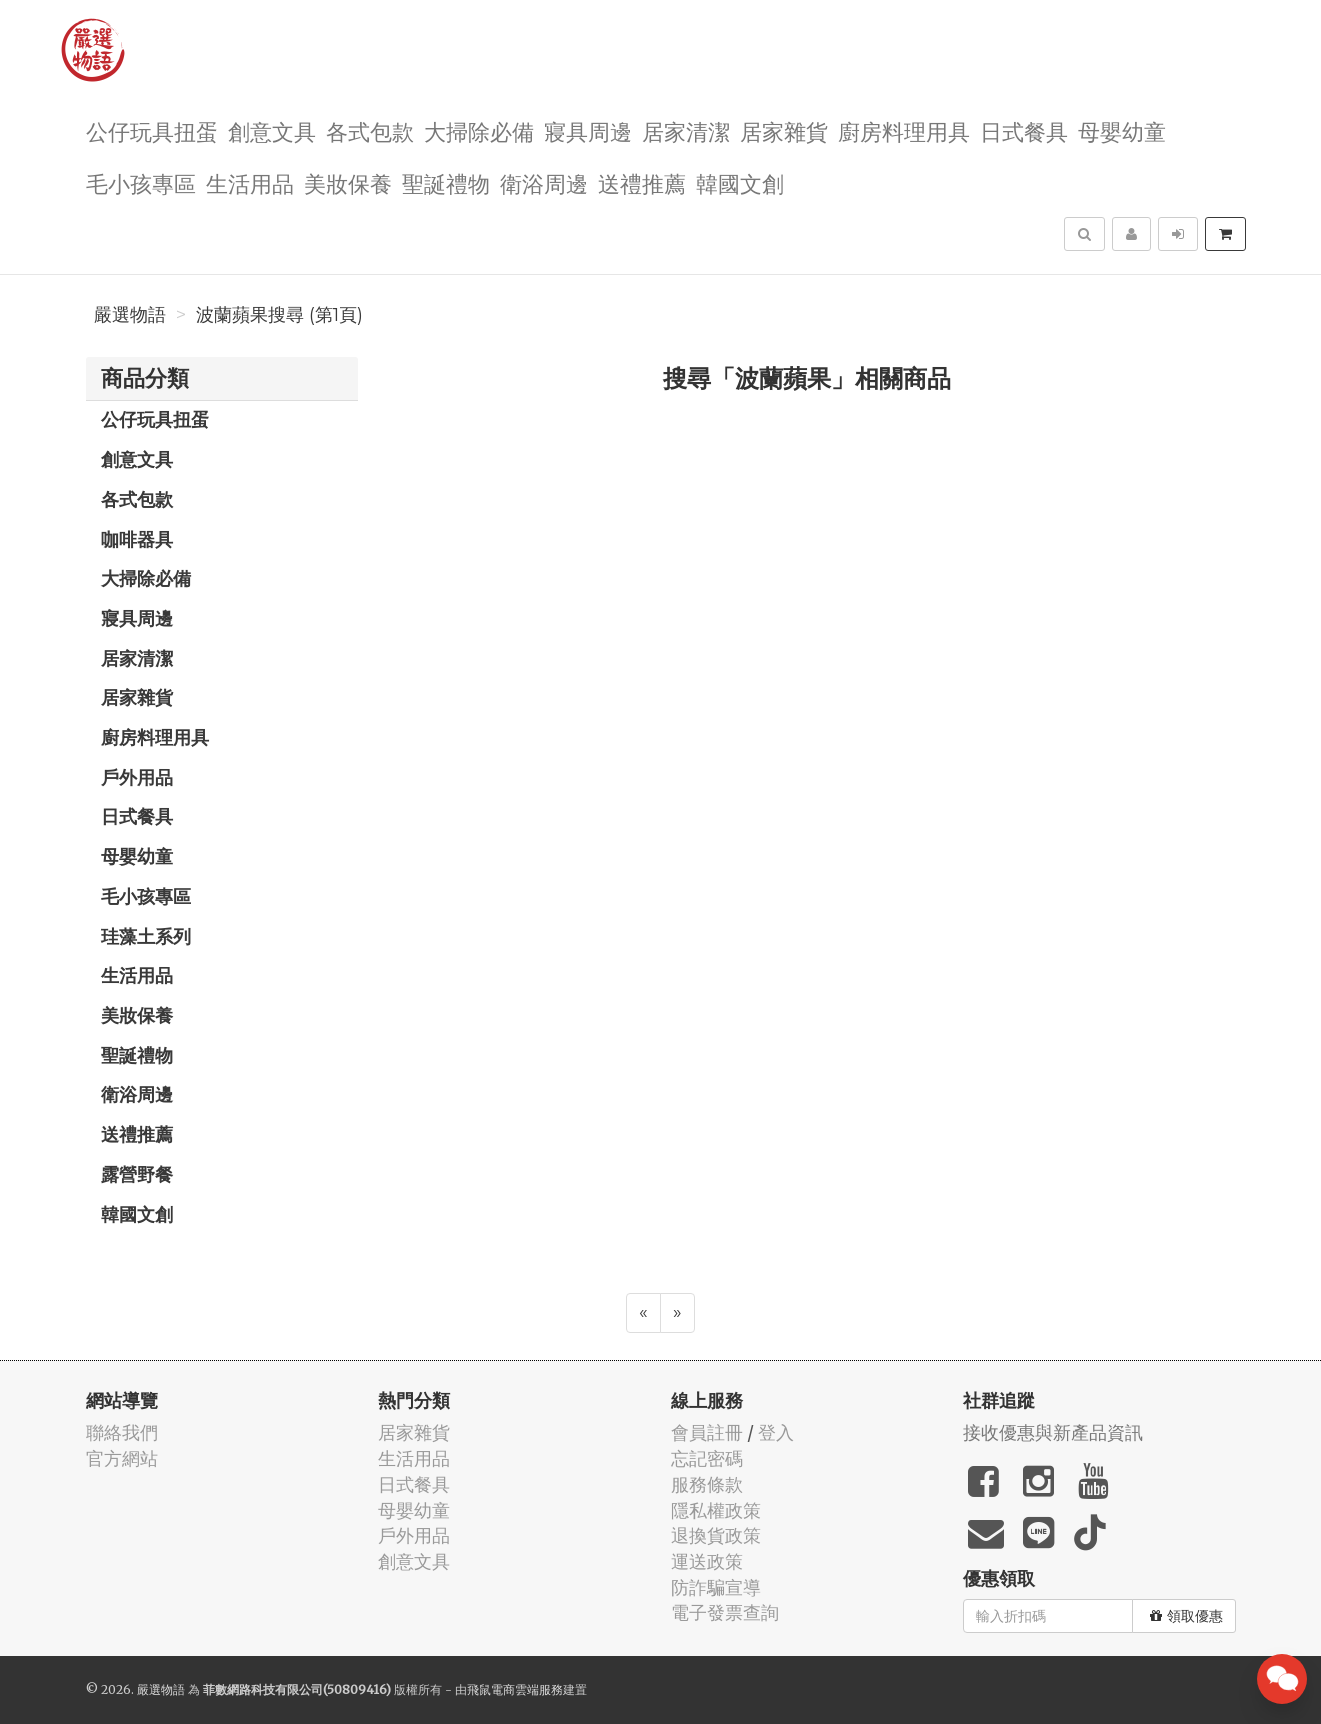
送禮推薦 (642, 182)
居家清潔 (686, 130)
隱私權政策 (716, 1510)
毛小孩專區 (141, 182)
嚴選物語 (130, 315)
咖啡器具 (137, 539)
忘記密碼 (707, 1458)
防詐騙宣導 (716, 1587)
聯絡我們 (122, 1432)
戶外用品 (137, 777)
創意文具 (272, 130)
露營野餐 (137, 1174)
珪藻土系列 (146, 936)
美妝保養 (348, 182)
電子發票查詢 (725, 1612)
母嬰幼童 (1122, 130)
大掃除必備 (479, 130)
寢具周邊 (588, 130)
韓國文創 (740, 182)
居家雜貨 (784, 130)
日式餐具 (1024, 130)
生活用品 (250, 182)
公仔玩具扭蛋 (152, 130)
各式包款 (370, 130)
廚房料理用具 (904, 130)
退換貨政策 (716, 1535)
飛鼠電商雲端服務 (515, 1689)
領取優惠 (1186, 1616)
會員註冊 (707, 1432)
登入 (776, 1432)
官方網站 (122, 1458)
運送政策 (707, 1561)
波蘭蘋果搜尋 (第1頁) (279, 315)
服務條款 (707, 1484)
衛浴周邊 (544, 182)
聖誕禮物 (446, 182)
